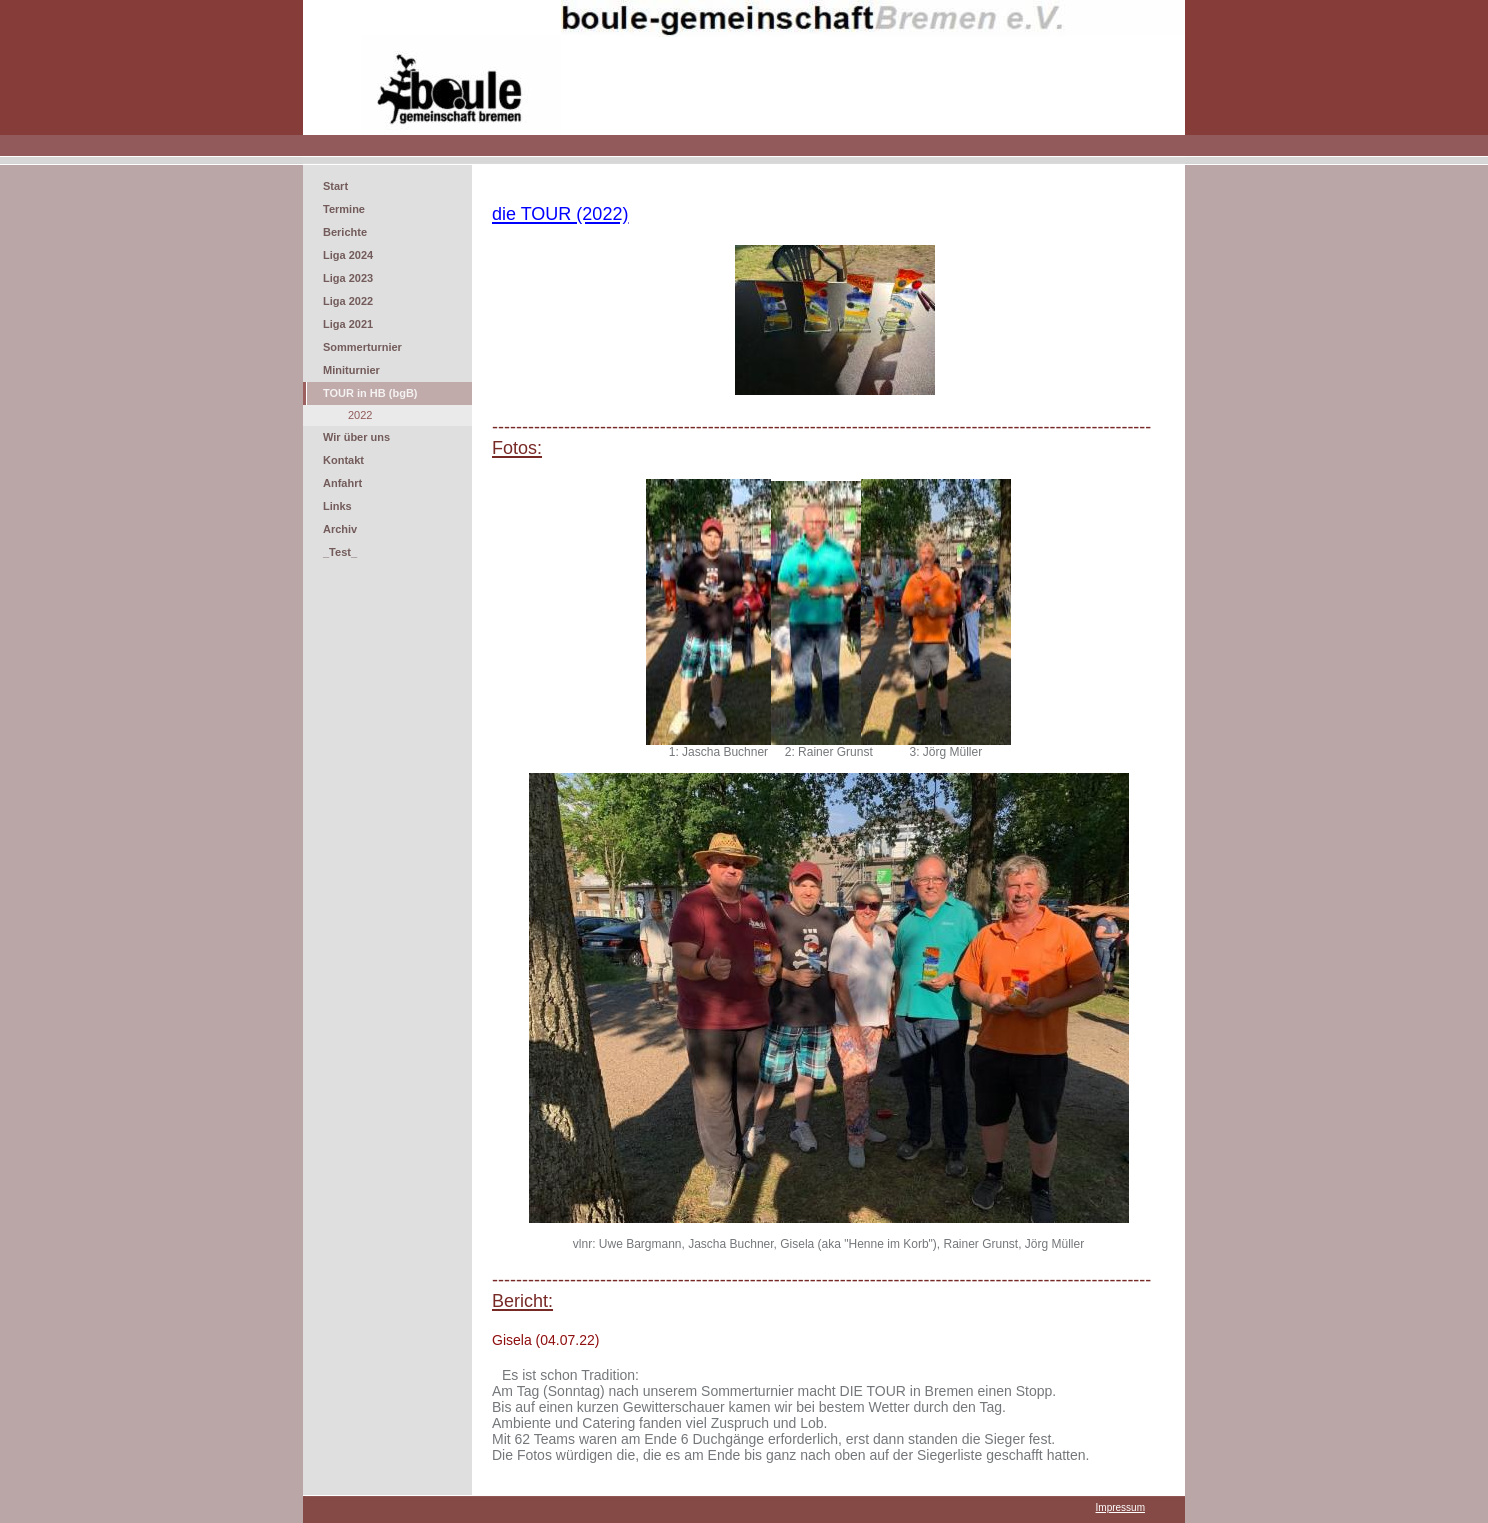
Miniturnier (351, 370)
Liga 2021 (348, 324)
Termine (344, 209)
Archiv (340, 529)
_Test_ (340, 552)
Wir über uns (356, 437)
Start (335, 186)
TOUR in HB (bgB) (370, 393)
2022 (360, 415)
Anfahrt (342, 483)
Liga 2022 (348, 301)
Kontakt (343, 460)
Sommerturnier (362, 347)
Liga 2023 (348, 278)
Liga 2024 (348, 255)
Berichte (345, 232)
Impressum (1120, 1507)
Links (337, 506)
